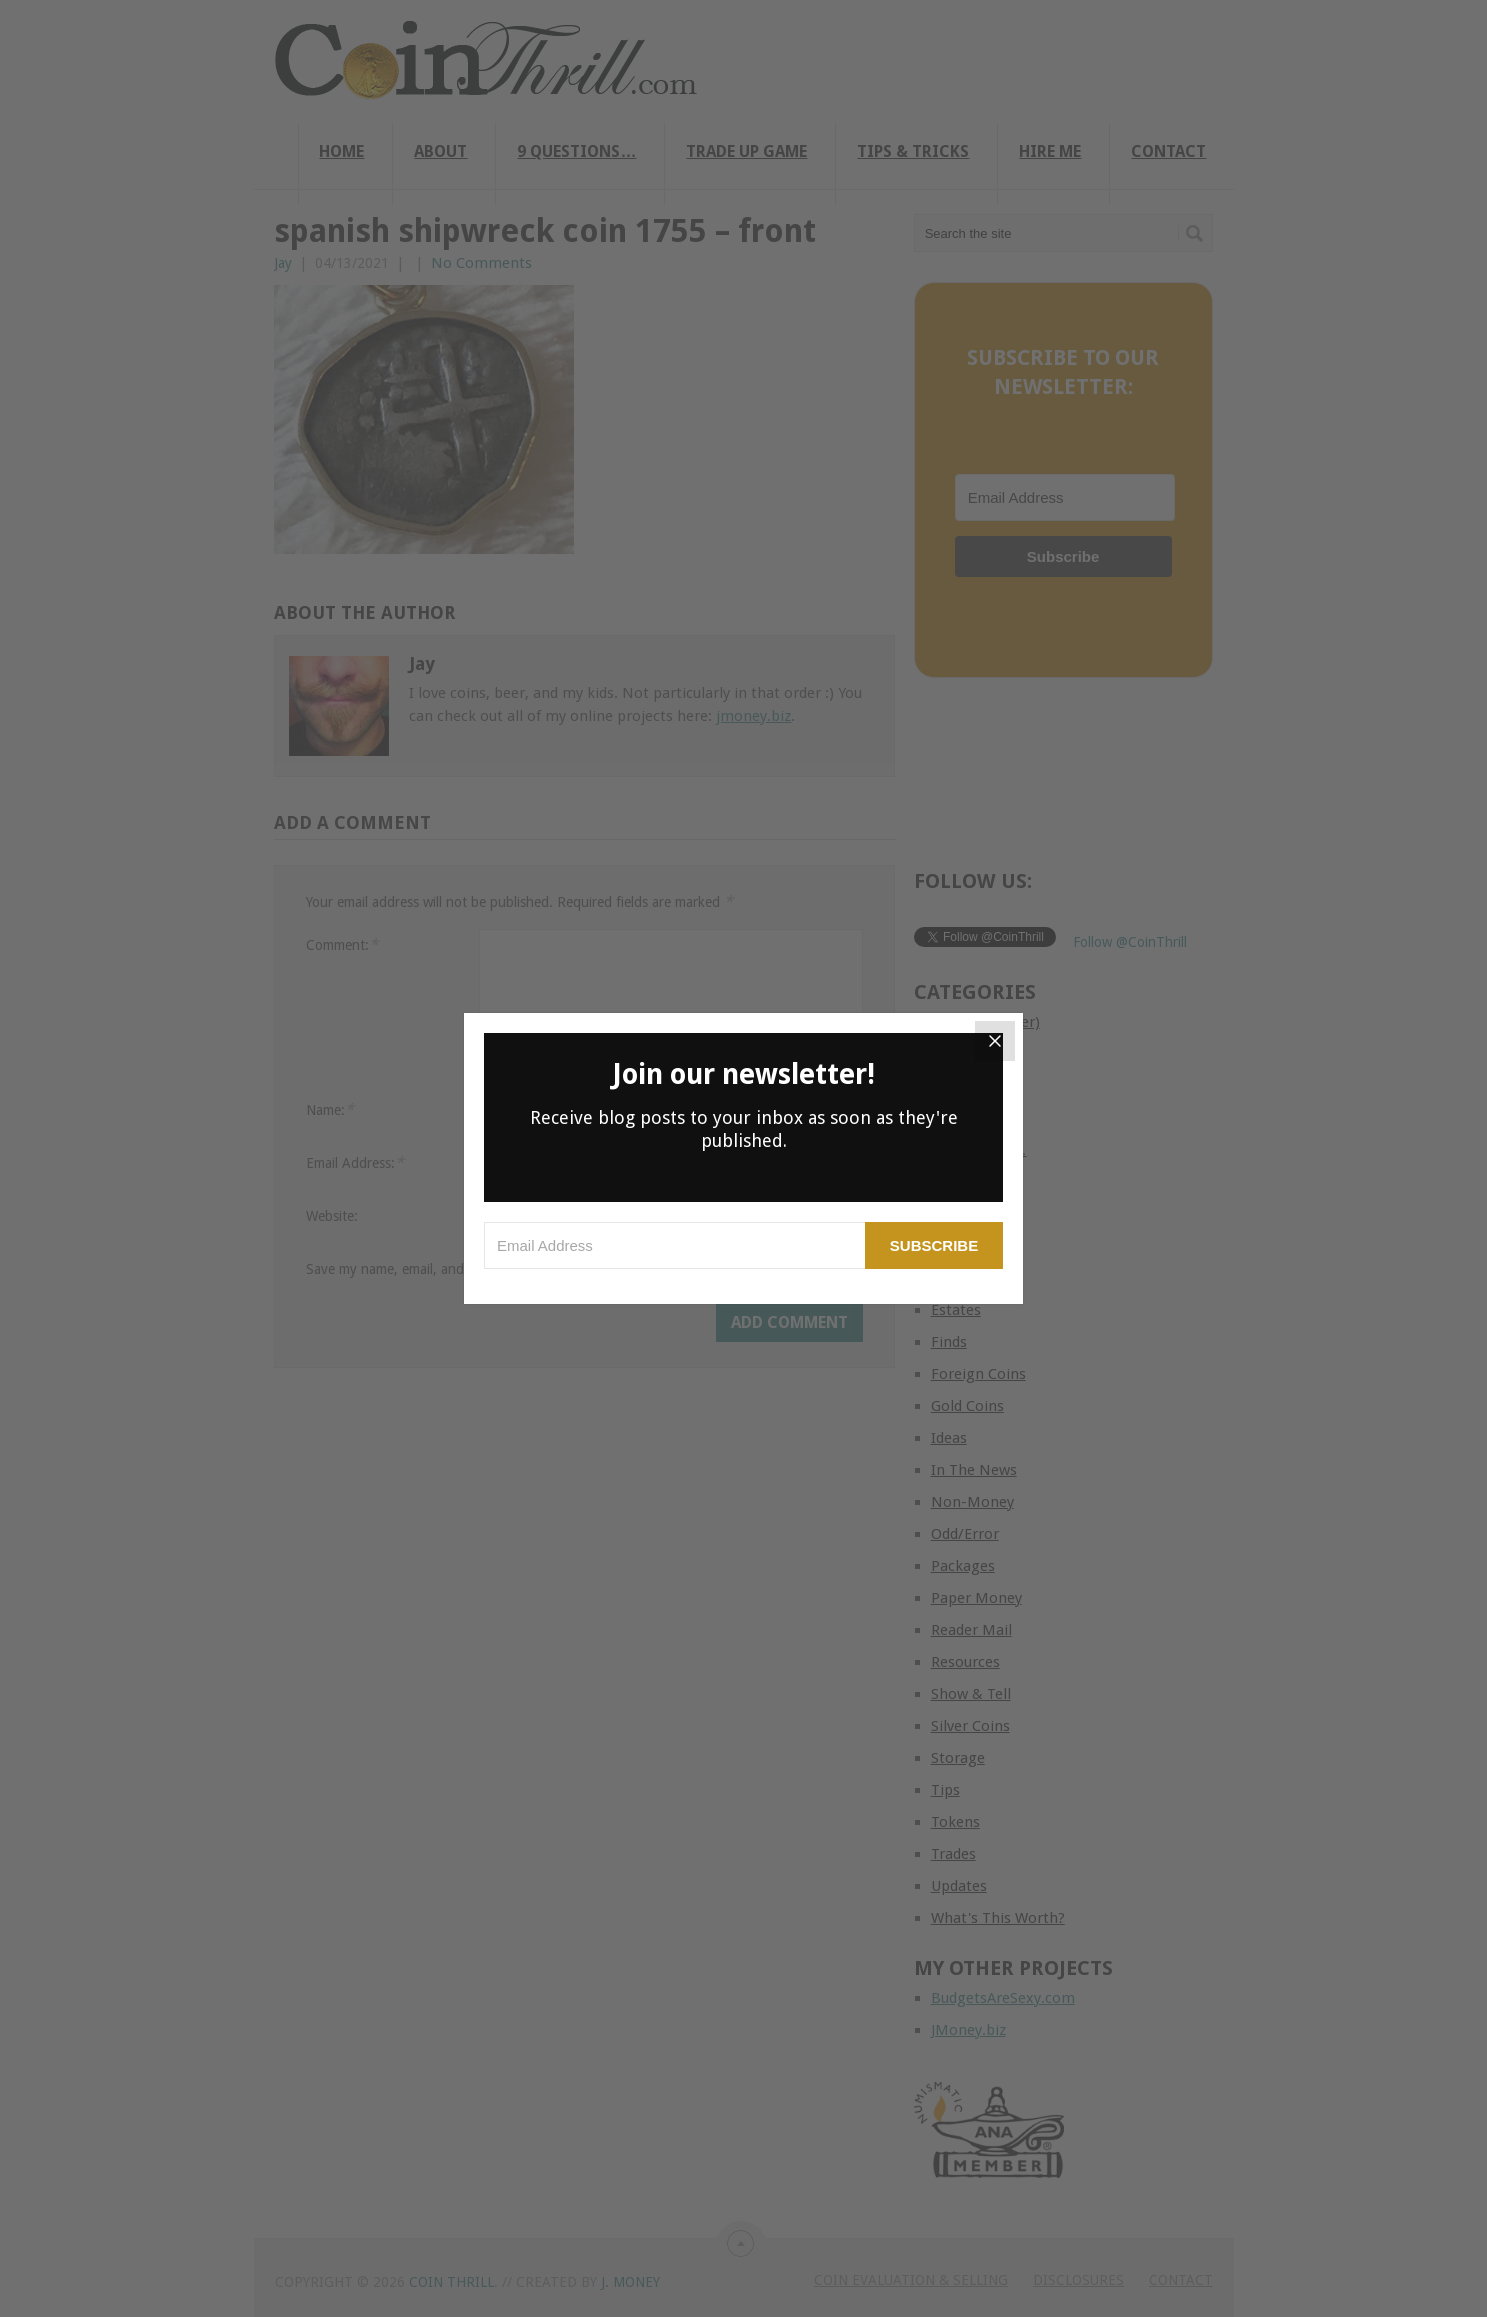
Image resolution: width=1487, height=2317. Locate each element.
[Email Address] (674, 1245)
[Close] (995, 1041)
